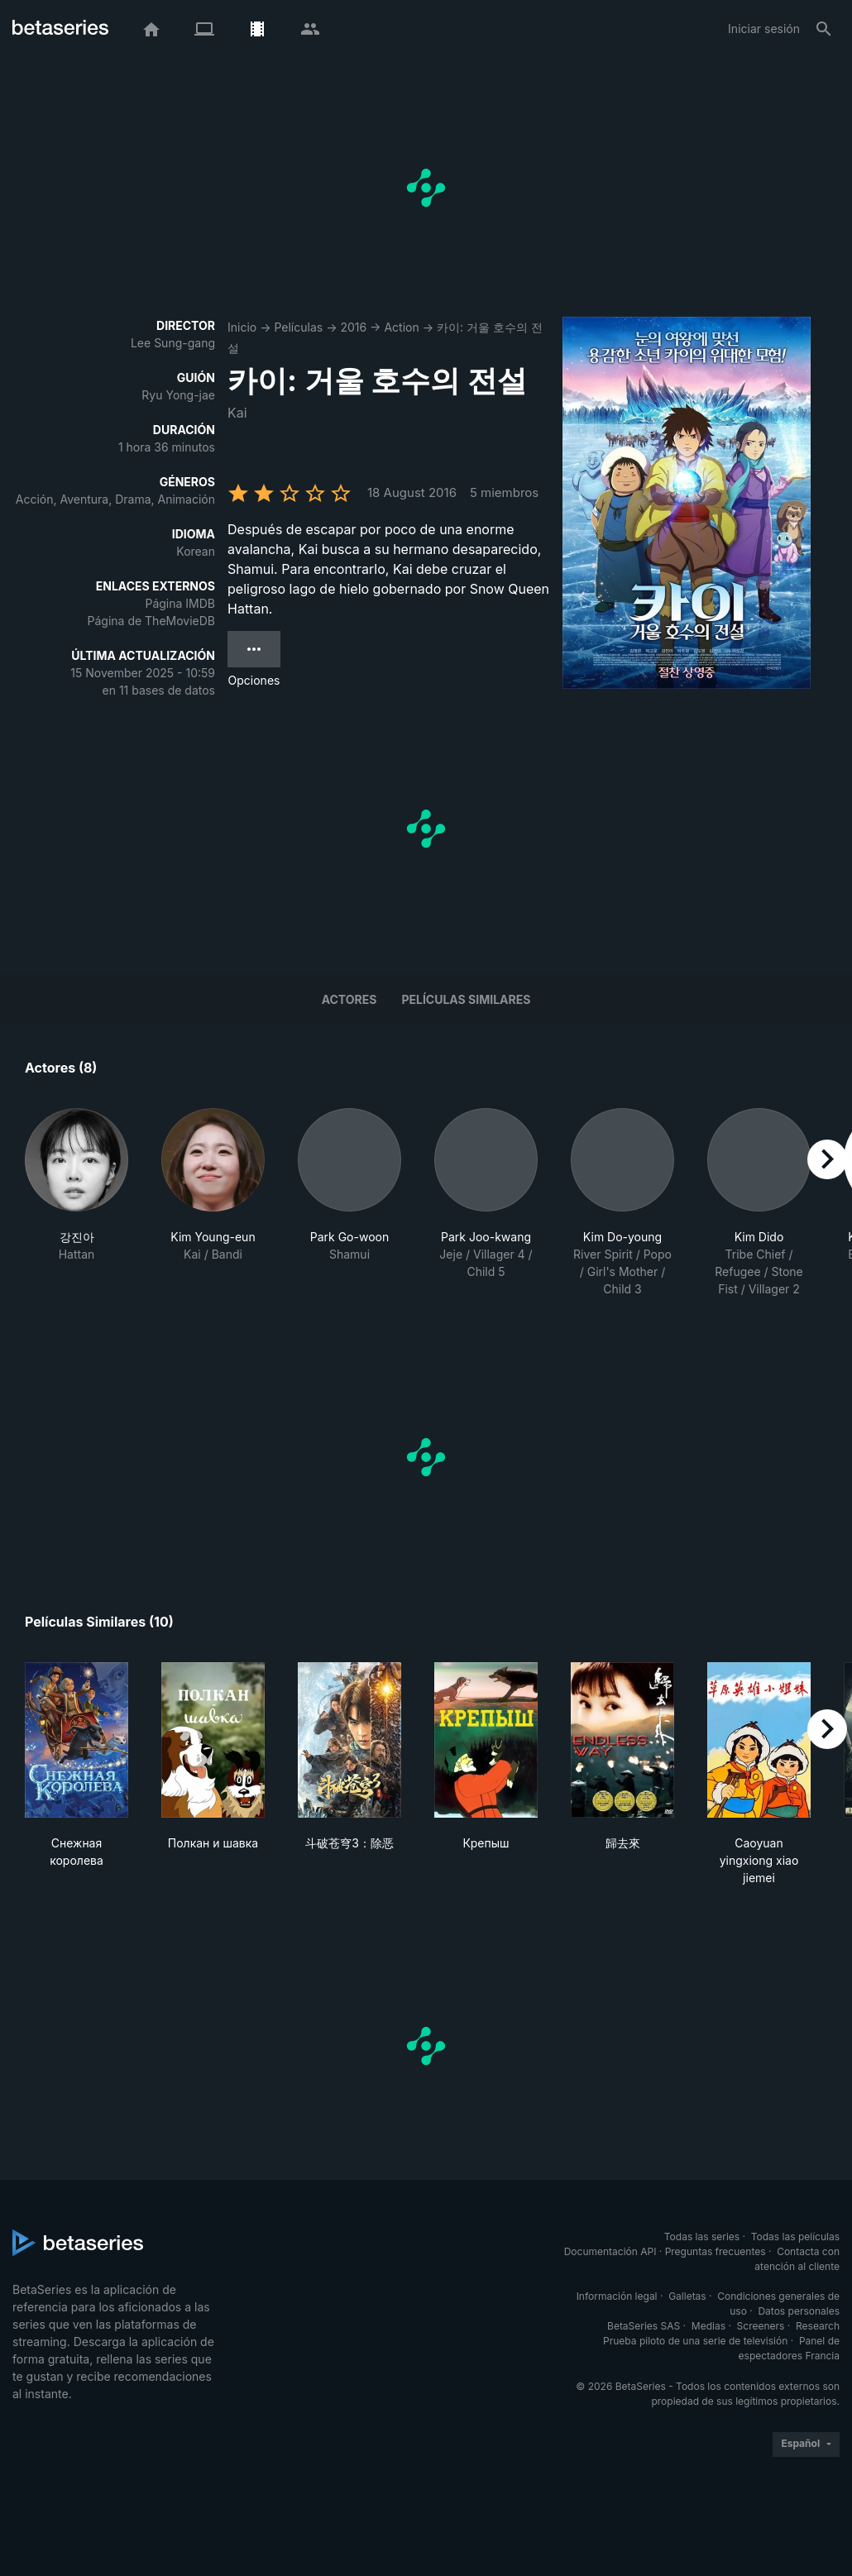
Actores (349, 999)
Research (818, 2326)
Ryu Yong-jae (178, 395)
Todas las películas (795, 2236)
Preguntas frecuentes (715, 2251)
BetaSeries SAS (643, 2326)
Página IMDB (180, 603)
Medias (708, 2326)
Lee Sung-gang (173, 343)
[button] (76, 1203)
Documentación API (610, 2251)
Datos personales (799, 2311)
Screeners (761, 2326)
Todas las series (702, 2236)
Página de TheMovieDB (151, 621)
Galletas (687, 2296)
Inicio (241, 327)
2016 (353, 327)
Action (401, 327)
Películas (298, 327)
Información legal (617, 2296)
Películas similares (465, 999)
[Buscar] (824, 29)
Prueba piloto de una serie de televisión (695, 2341)
